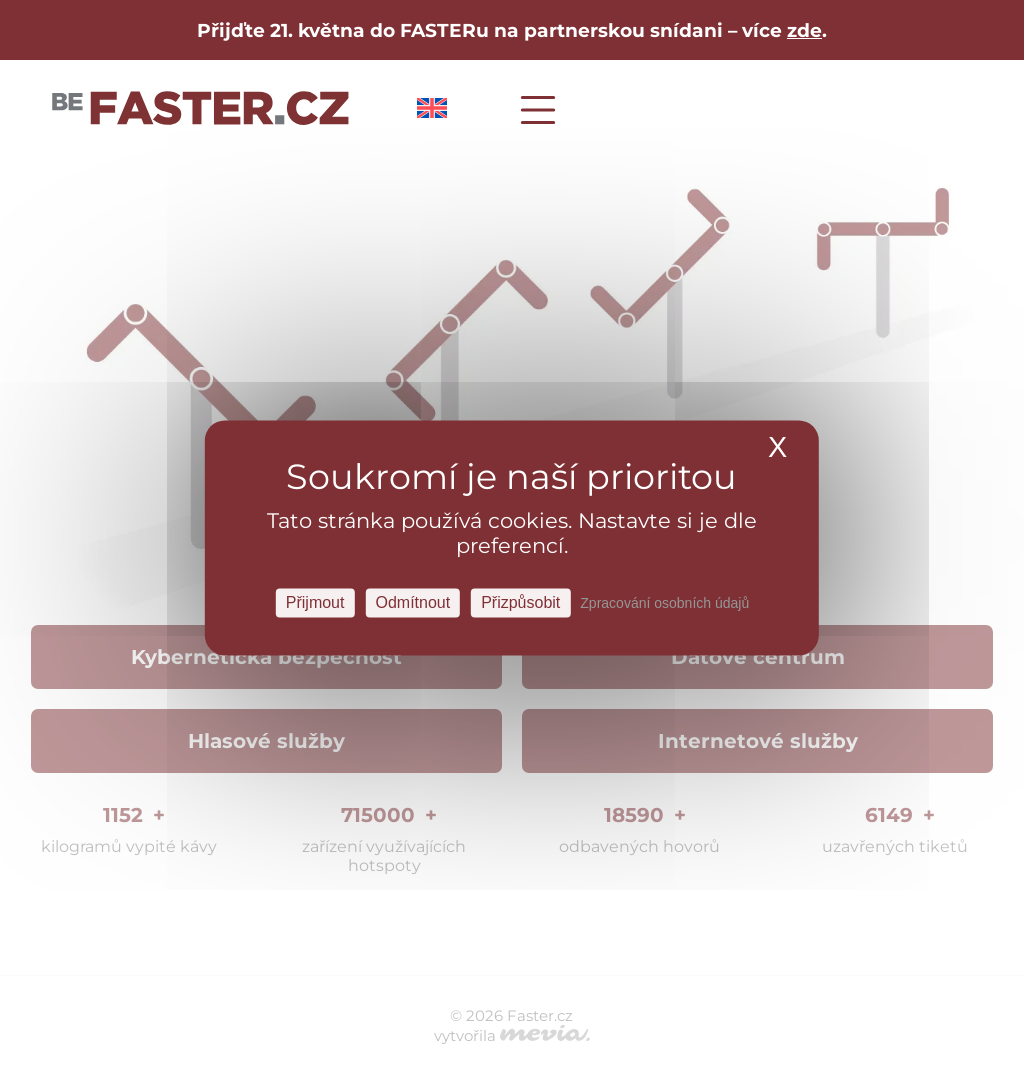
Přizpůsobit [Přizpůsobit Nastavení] (520, 602)
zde (804, 30)
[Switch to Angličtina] (432, 112)
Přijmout (315, 602)
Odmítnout (412, 602)
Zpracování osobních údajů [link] (664, 603)
